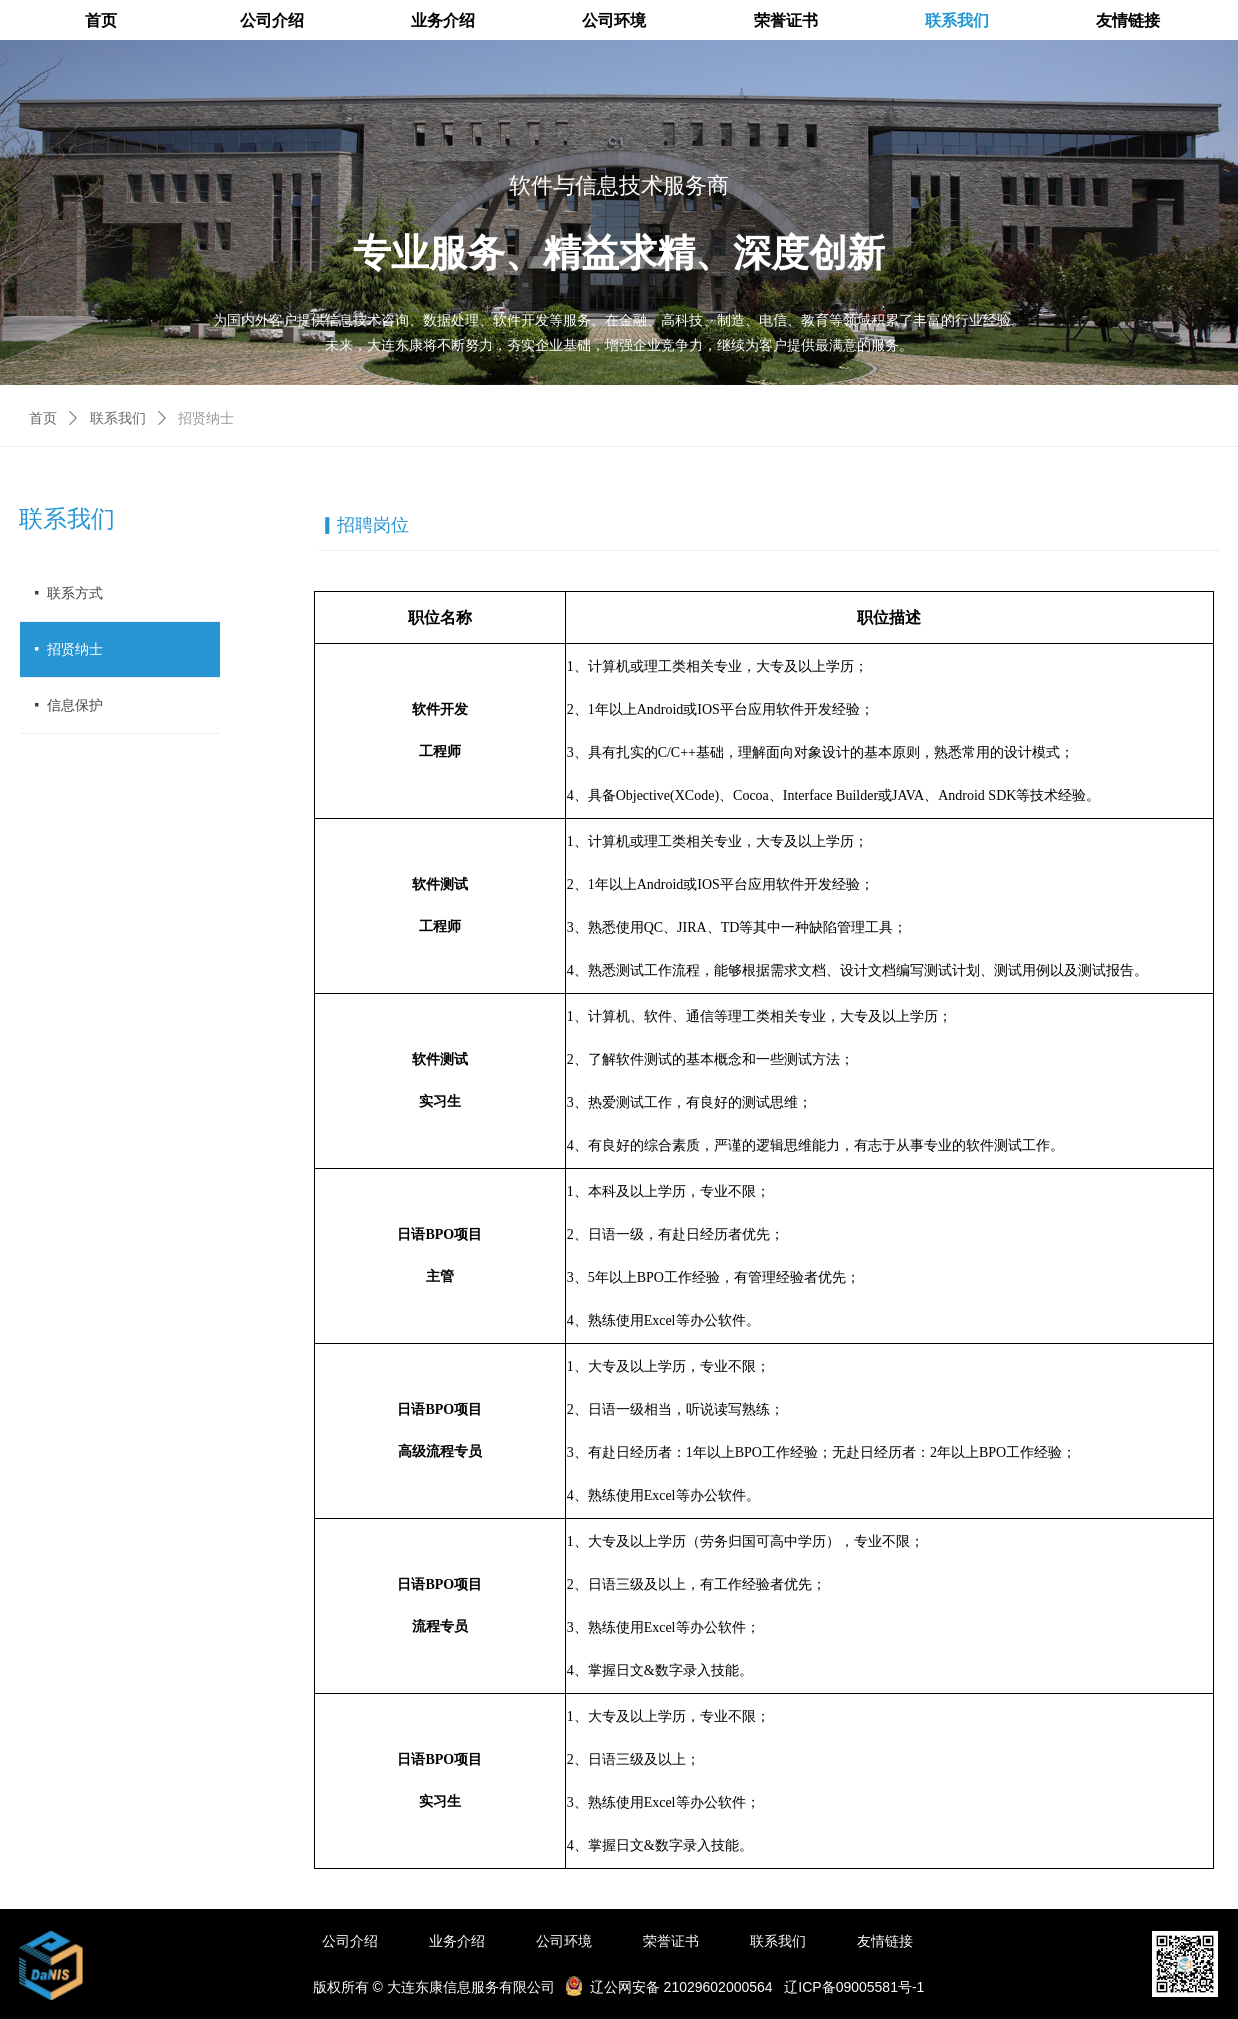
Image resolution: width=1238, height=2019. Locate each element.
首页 (43, 418)
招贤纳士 (206, 418)
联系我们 (118, 418)
